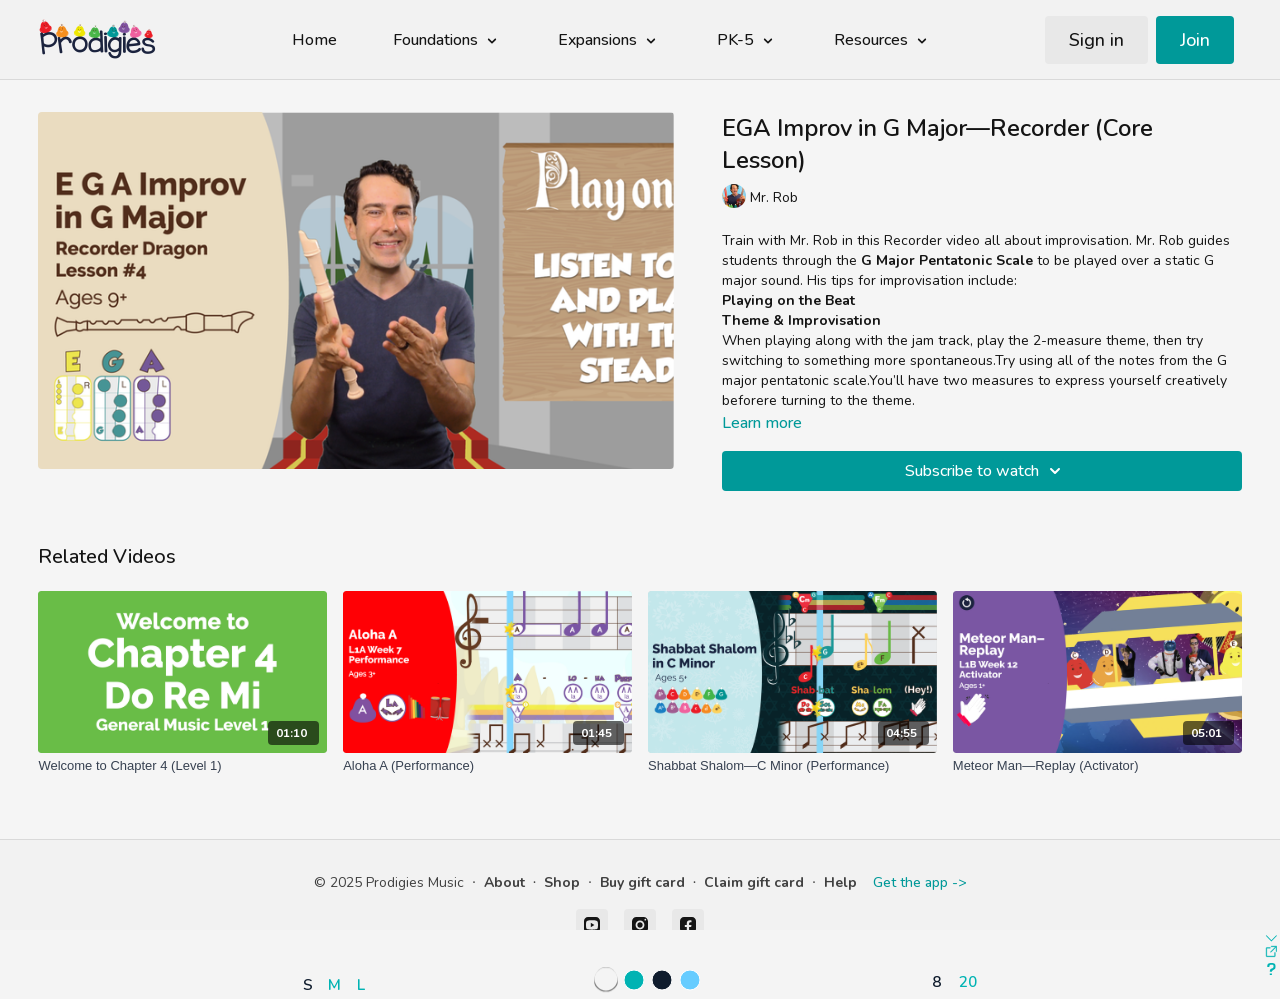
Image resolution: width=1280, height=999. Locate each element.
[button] (338, 926)
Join (1195, 40)
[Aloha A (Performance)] (487, 766)
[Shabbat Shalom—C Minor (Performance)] (792, 766)
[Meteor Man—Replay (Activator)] (1097, 766)
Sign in (1096, 40)
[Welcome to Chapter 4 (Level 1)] (182, 766)
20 (968, 981)
